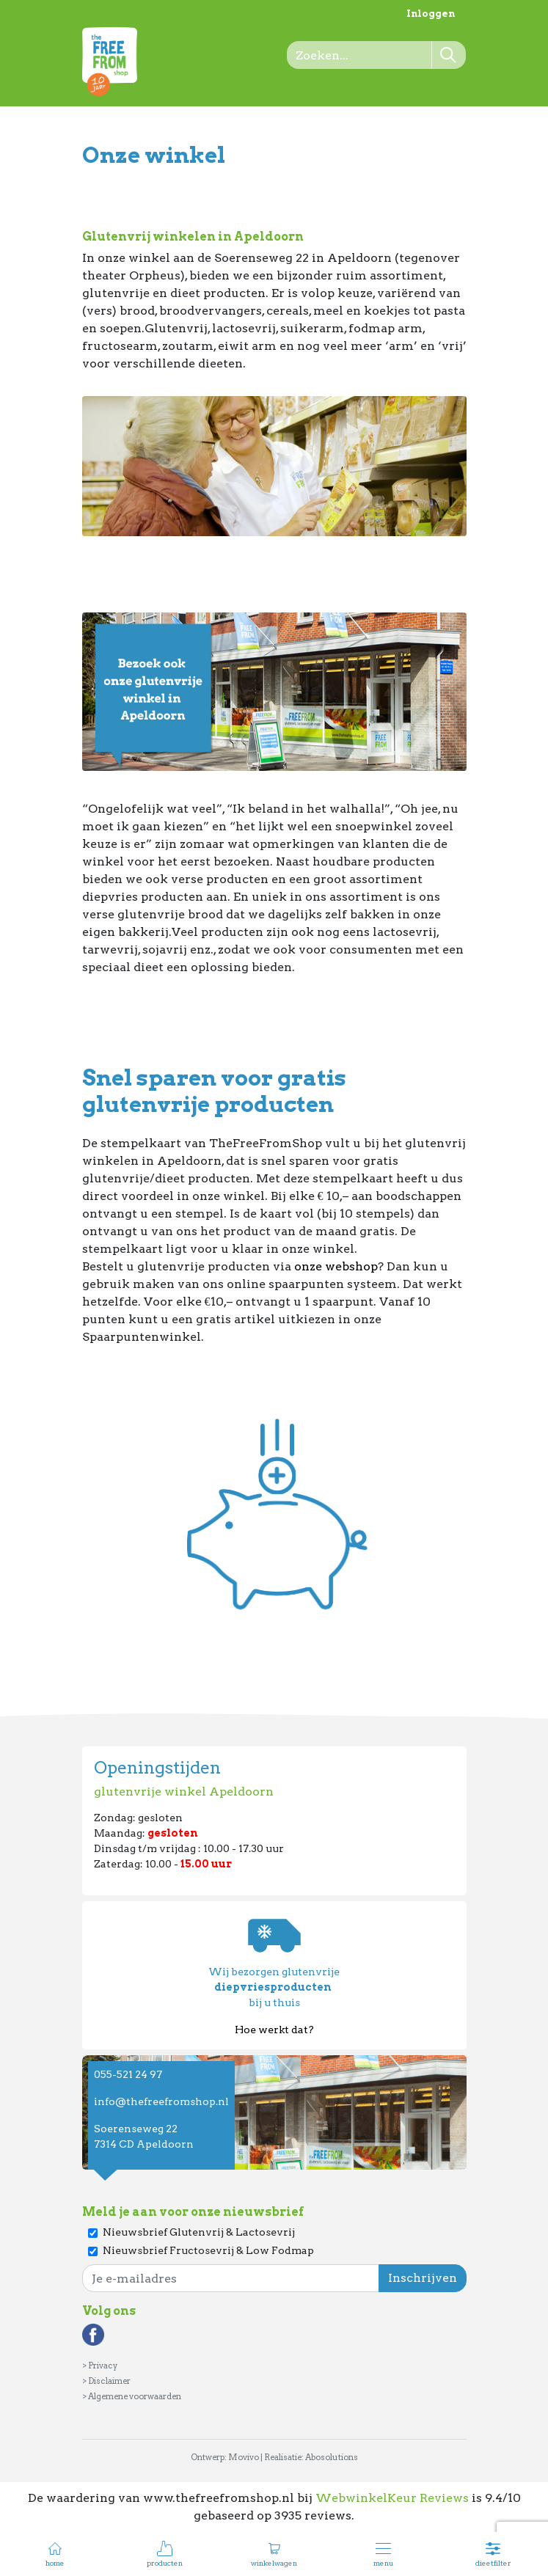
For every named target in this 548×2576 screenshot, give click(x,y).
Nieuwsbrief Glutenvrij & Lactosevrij (199, 2232)
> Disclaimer (106, 2381)
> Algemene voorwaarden (131, 2396)
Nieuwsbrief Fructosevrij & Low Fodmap (208, 2250)
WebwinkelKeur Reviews (392, 2498)
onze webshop (336, 1266)
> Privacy (99, 2365)
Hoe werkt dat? (274, 2029)
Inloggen (430, 13)
